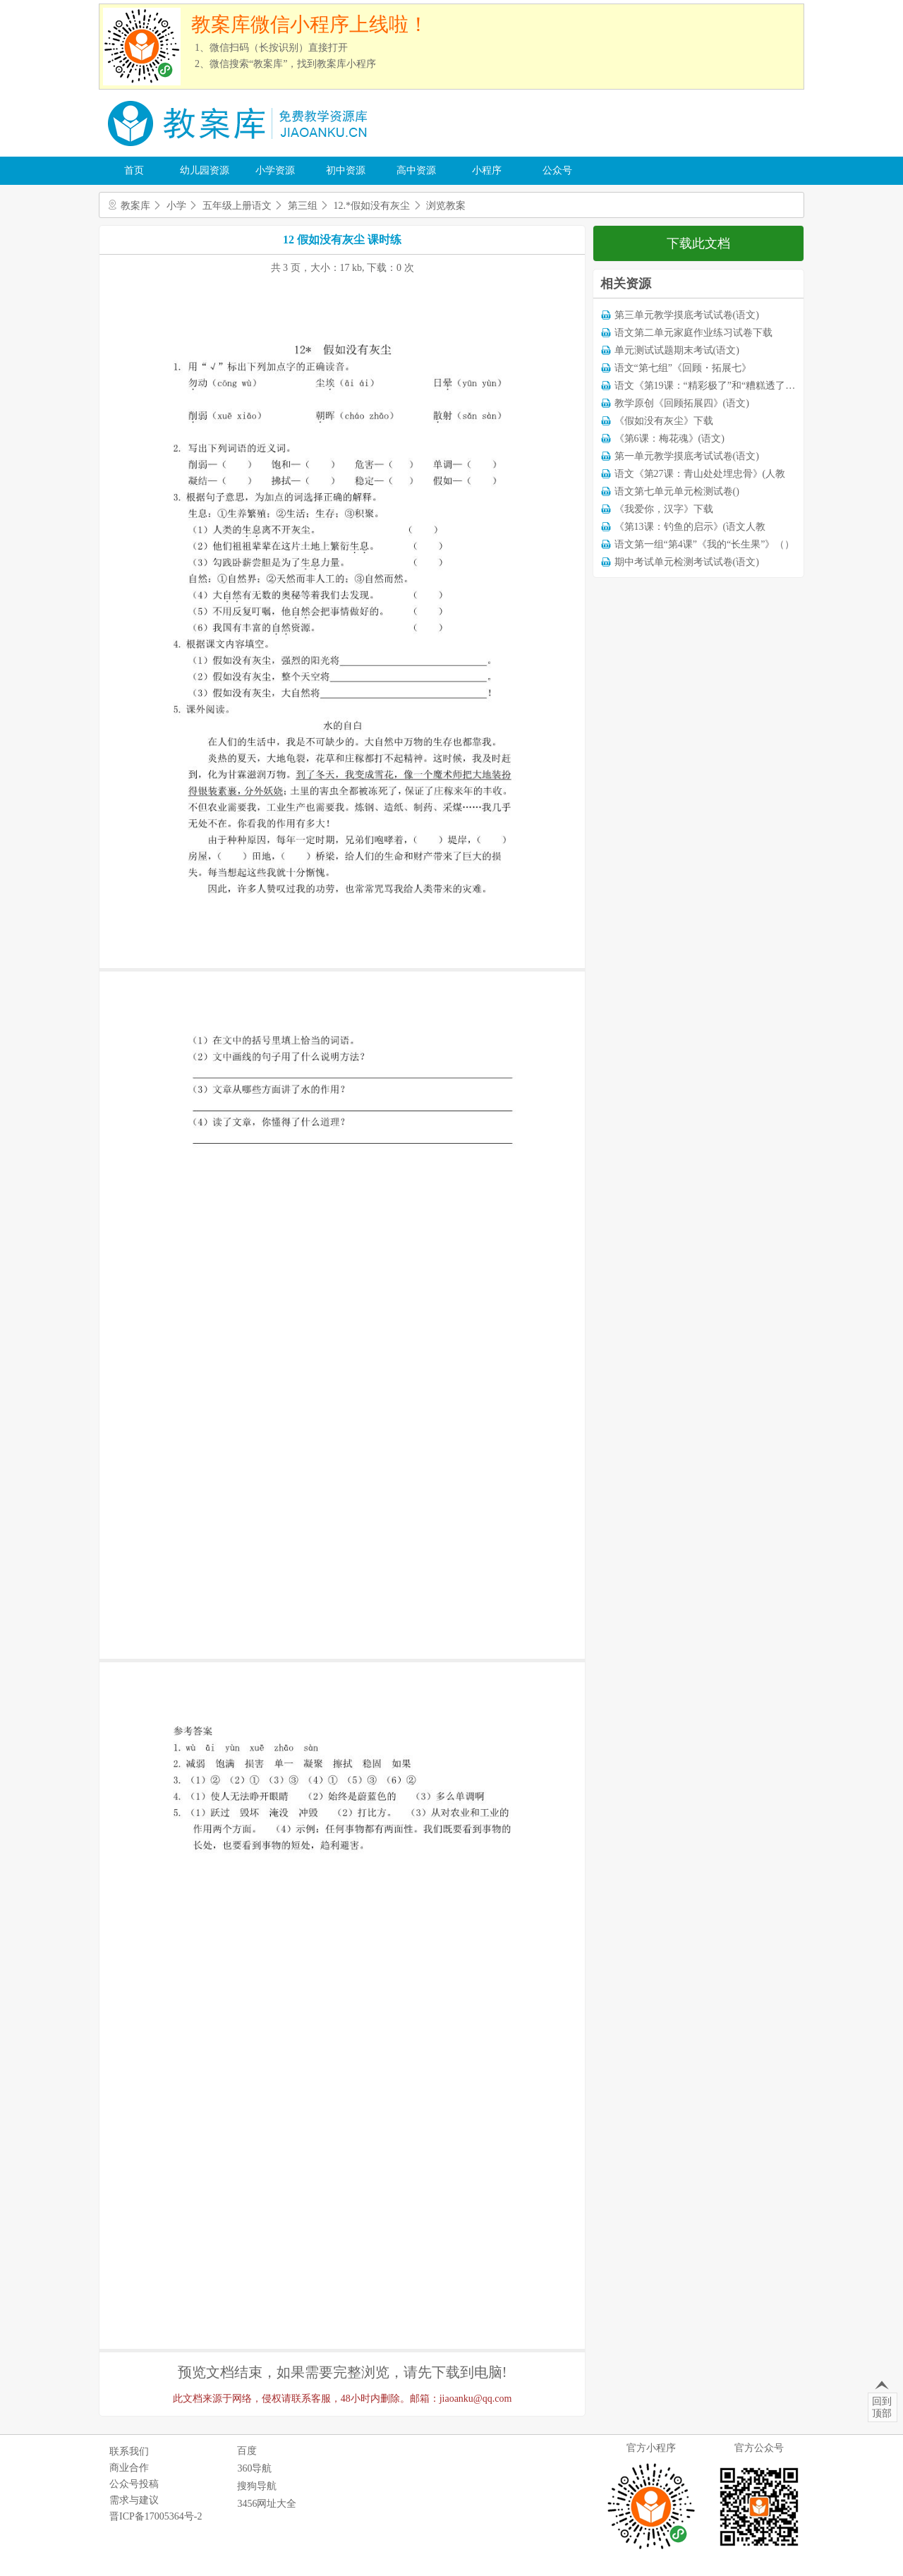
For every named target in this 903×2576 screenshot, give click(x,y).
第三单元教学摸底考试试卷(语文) (686, 315)
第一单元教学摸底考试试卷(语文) (686, 456)
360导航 (254, 2468)
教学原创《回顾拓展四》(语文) (681, 403)
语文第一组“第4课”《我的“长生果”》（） (704, 544)
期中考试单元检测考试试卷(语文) (686, 562)
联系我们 (129, 2451)
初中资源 (345, 170)
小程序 (487, 170)
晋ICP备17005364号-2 (155, 2516)
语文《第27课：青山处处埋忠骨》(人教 (700, 473)
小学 (176, 205)
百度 (247, 2450)
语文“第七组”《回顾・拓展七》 (682, 368)
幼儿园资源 (204, 170)
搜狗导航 (257, 2486)
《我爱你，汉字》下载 (663, 509)
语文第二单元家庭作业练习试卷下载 (693, 332)
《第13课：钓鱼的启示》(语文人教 (690, 526)
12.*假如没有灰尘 (372, 205)
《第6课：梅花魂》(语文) (669, 438)
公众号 (557, 170)
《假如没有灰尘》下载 (663, 421)
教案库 (135, 205)
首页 (134, 170)
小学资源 (275, 170)
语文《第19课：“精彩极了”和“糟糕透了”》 (707, 385)
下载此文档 (698, 243)
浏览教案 (446, 205)
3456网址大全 (266, 2503)
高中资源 (416, 170)
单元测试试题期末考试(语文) (676, 350)
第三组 (302, 205)
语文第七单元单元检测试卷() (676, 491)
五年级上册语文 (237, 205)
